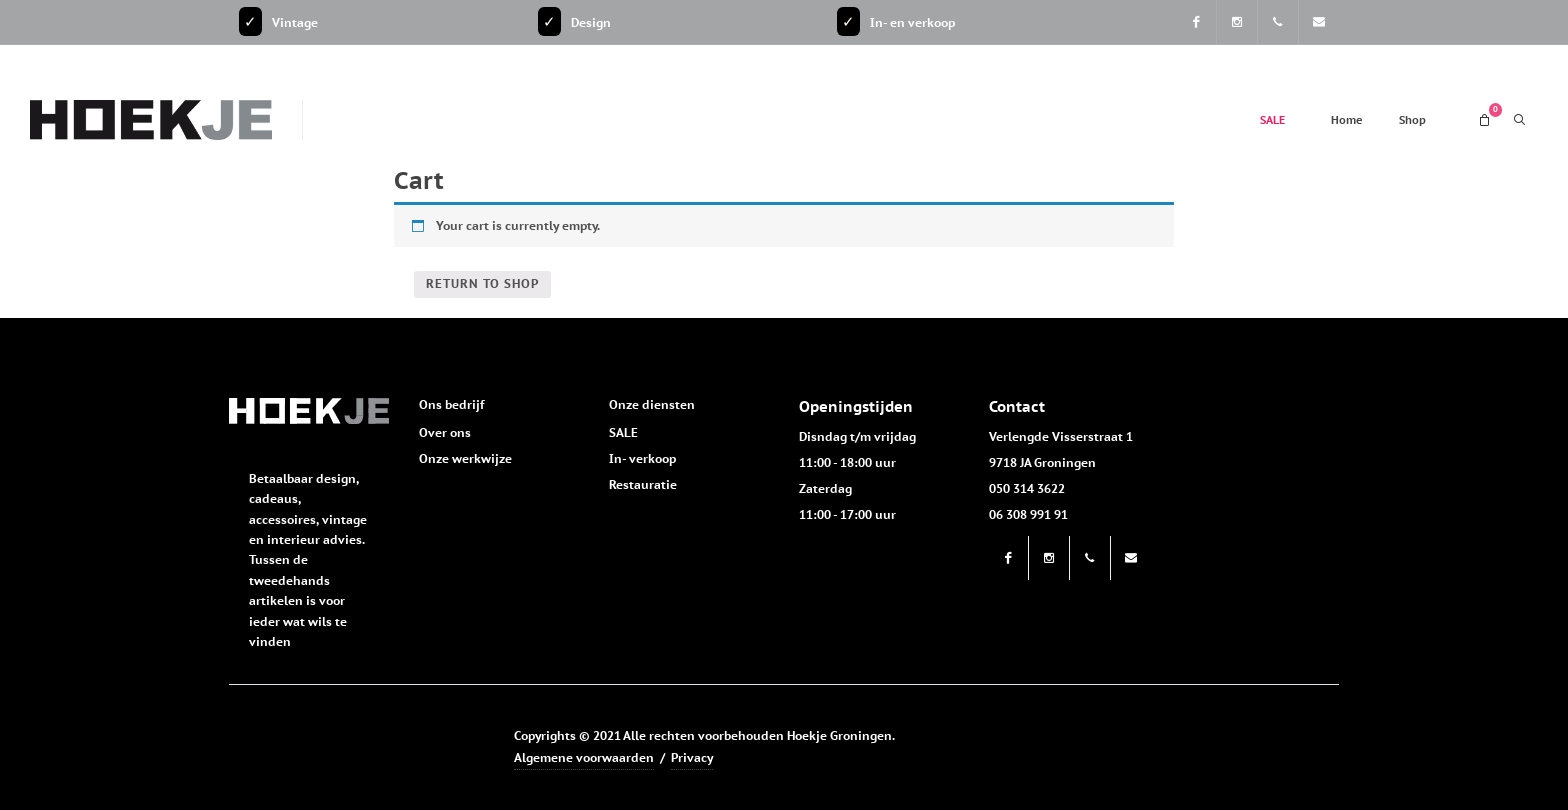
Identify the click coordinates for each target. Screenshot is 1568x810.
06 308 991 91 (1028, 514)
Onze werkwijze (465, 458)
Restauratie (643, 484)
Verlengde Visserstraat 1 (1061, 436)
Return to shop (482, 283)
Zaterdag (825, 488)
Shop (1412, 120)
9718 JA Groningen (1042, 462)
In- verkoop (642, 458)
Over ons (445, 432)
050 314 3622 (1027, 488)
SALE (1272, 120)
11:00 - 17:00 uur (847, 514)
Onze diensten (652, 404)
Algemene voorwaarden (584, 757)
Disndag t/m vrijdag (857, 436)
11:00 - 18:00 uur (847, 462)
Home (1347, 120)
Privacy (692, 757)
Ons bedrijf (451, 404)
